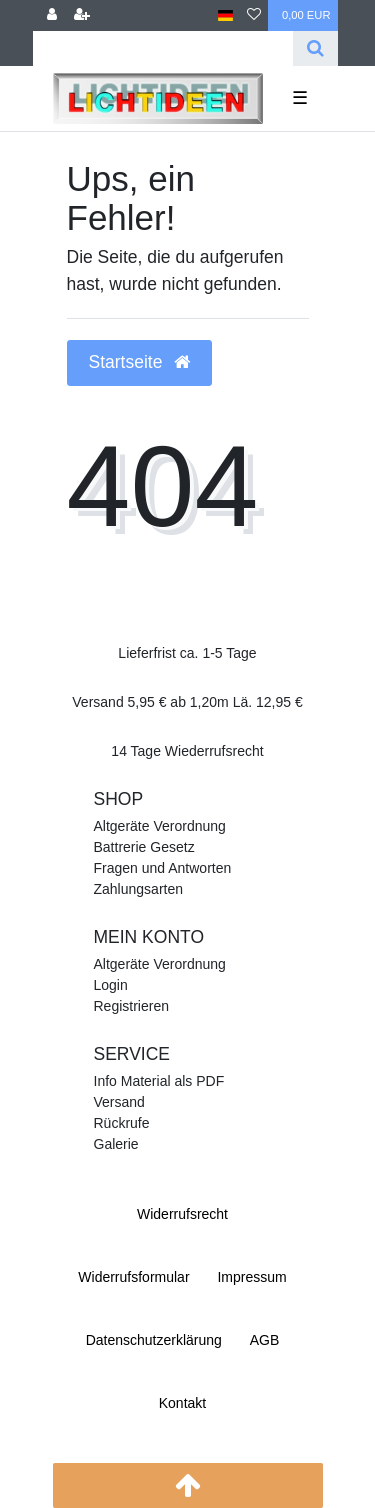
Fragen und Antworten (163, 868)
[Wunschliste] (254, 15)
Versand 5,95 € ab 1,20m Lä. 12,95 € (187, 702)
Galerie (116, 1144)
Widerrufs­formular (133, 1277)
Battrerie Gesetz (144, 847)
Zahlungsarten (139, 889)
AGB (265, 1340)
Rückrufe (122, 1123)
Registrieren (131, 1006)
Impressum (251, 1277)
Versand (119, 1102)
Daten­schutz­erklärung (154, 1340)
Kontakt (182, 1403)
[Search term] (163, 48)
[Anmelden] (52, 15)
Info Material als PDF (159, 1081)
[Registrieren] (82, 15)
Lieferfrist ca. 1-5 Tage (187, 653)
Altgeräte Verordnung (160, 826)
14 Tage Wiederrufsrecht (187, 751)
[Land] (225, 15)
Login (111, 985)
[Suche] (315, 48)
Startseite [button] (140, 362)
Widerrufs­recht (182, 1214)
